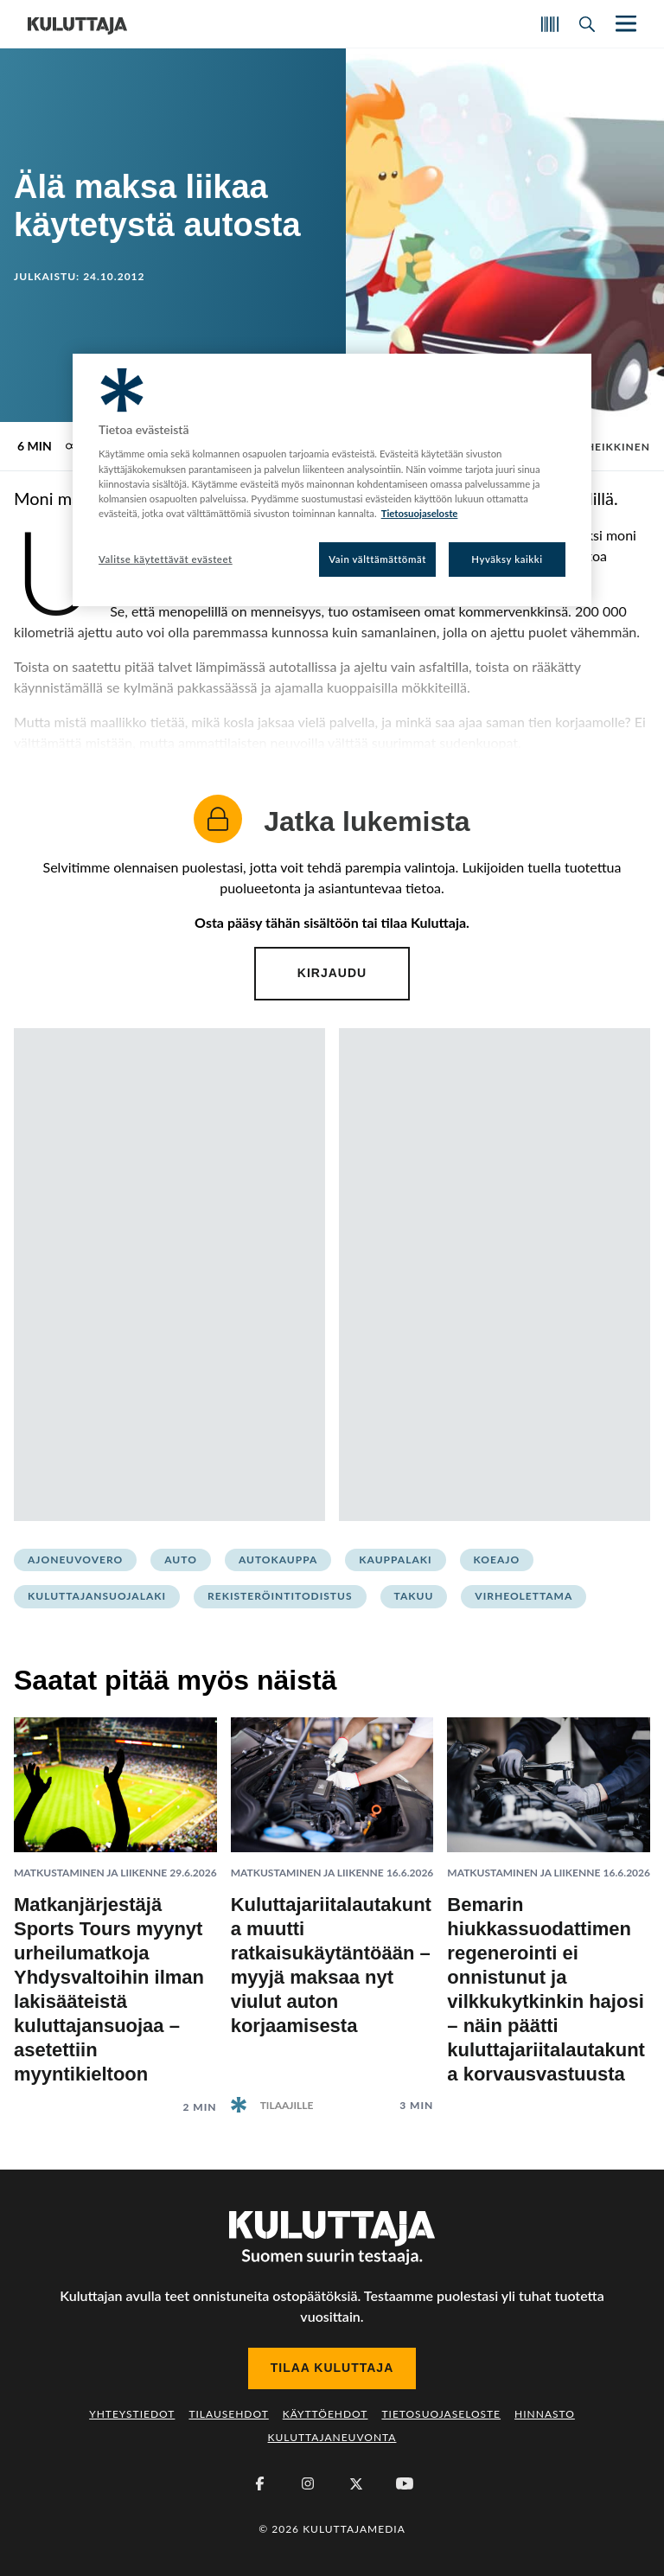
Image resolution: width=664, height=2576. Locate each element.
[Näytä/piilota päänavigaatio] (624, 24)
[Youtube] (404, 2483)
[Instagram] (308, 2483)
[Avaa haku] (587, 24)
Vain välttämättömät (377, 559)
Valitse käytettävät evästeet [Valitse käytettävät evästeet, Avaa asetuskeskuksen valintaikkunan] (166, 559)
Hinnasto (544, 2413)
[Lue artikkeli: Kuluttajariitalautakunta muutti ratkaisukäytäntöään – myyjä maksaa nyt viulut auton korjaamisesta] (332, 1901)
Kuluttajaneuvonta (332, 2437)
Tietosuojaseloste (441, 2413)
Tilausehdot (228, 2413)
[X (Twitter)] (356, 2483)
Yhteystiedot (132, 2413)
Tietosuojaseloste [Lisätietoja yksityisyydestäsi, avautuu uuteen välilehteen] (419, 513)
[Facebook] (259, 2483)
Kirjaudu (332, 973)
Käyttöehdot (325, 2413)
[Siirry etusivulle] (77, 24)
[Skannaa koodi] (550, 24)
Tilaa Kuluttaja (332, 2368)
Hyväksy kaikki (507, 559)
